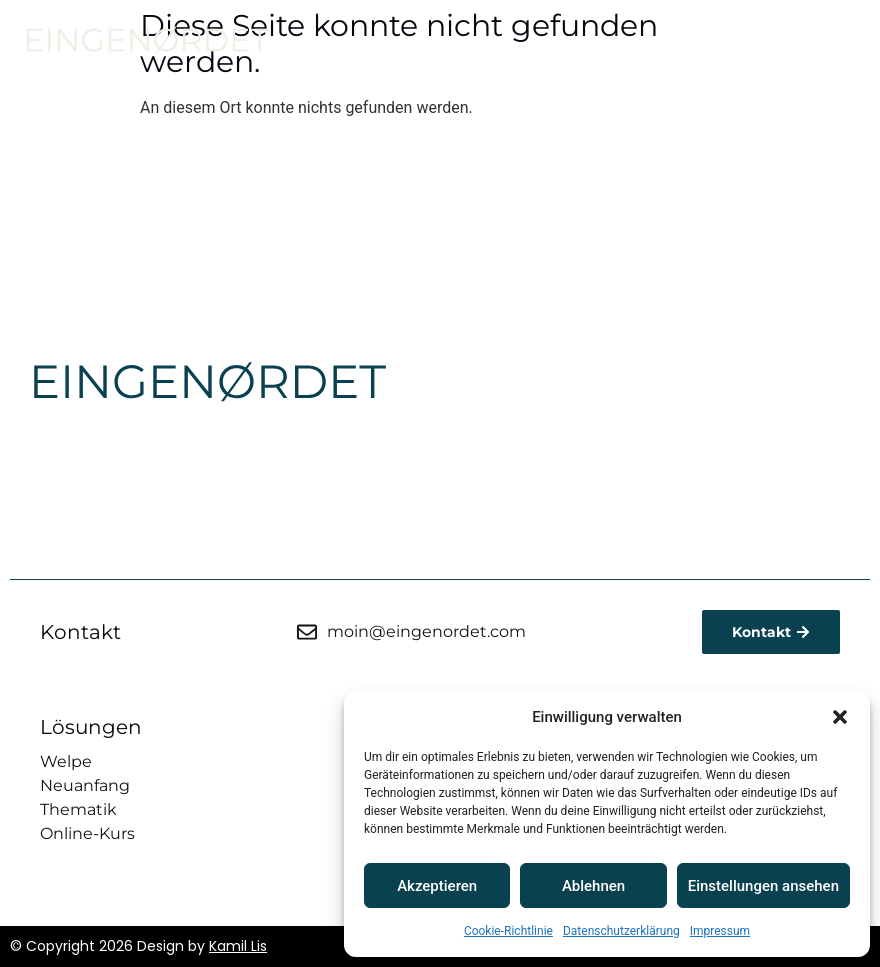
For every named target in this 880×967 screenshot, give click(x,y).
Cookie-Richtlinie (508, 931)
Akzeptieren (437, 886)
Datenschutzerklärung (621, 931)
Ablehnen (593, 886)
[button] (840, 717)
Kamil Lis (238, 946)
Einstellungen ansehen (763, 886)
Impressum (720, 931)
